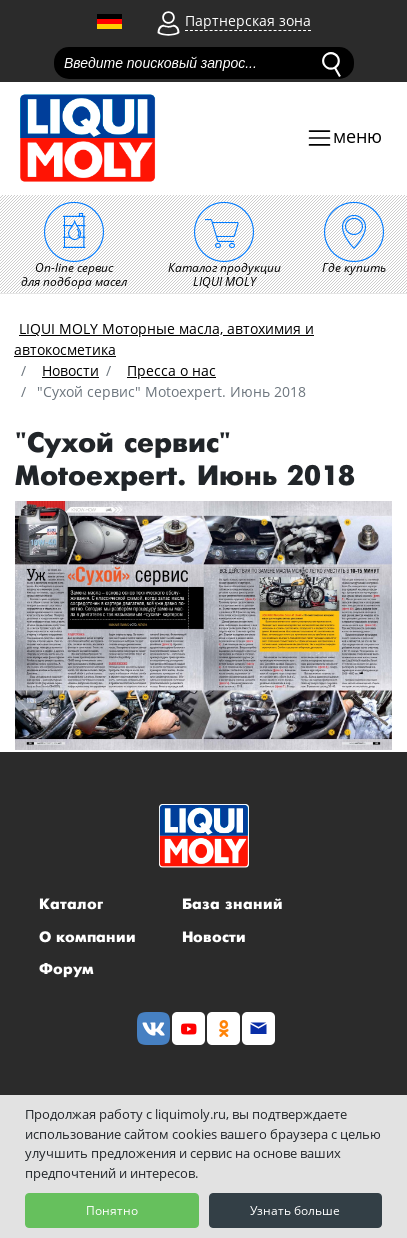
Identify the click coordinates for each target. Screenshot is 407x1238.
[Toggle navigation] (344, 138)
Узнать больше (295, 1210)
